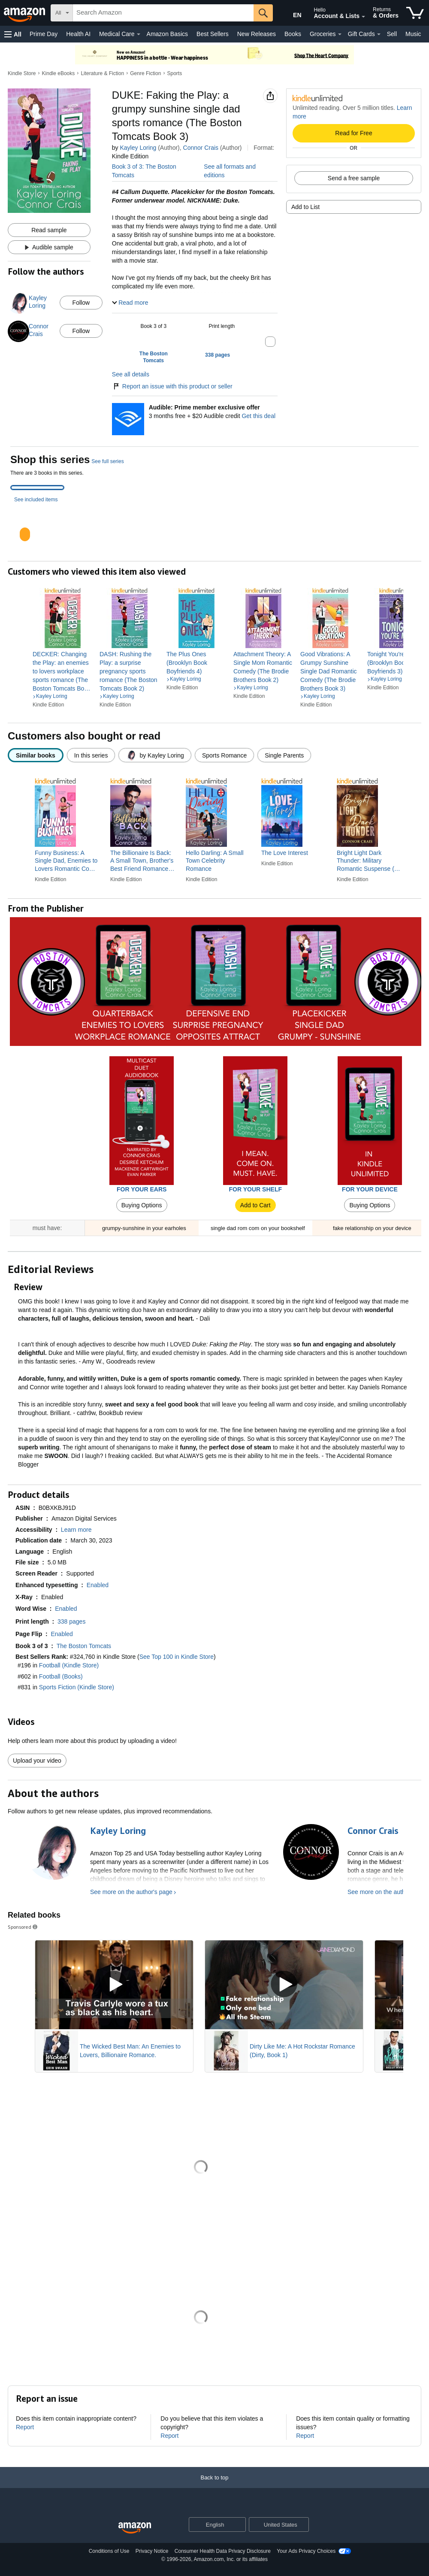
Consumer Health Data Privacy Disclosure (223, 2551)
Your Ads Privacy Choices (306, 2551)
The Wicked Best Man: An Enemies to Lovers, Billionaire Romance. (130, 2050)
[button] (12, 34)
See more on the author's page (131, 1891)
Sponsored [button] (23, 1927)
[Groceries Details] (339, 34)
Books (292, 33)
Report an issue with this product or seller (172, 386)
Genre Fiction (145, 73)
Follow (81, 302)
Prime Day (43, 33)
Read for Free (353, 133)
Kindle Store (22, 73)
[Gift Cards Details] (379, 34)
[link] (63, 671)
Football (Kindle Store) (69, 1665)
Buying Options (141, 1205)
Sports (174, 73)
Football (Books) (61, 1676)
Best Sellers (212, 33)
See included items (35, 500)
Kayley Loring (138, 147)
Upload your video (37, 1760)
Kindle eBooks (58, 73)
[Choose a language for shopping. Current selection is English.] (212, 2524)
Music (413, 33)
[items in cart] (415, 13)
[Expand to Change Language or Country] (239, 2524)
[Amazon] (25, 13)
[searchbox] (163, 13)
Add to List (305, 206)
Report (25, 2427)
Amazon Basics (167, 33)
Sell (392, 33)
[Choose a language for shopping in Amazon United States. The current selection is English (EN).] (290, 13)
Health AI (78, 33)
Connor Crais (200, 147)
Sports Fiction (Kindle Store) (76, 1687)
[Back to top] (214, 2486)
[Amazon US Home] (134, 2528)
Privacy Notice (152, 2551)
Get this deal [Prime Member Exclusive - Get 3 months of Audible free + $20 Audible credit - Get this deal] (258, 415)
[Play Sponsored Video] (114, 1984)
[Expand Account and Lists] (363, 17)
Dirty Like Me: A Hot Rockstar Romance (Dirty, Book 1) (302, 2050)
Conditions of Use (109, 2551)
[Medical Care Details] (138, 34)
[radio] (35, 755)
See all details (130, 374)
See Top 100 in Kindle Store (176, 1656)
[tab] (37, 487)
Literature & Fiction (102, 73)
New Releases (256, 33)
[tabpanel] (214, 527)
